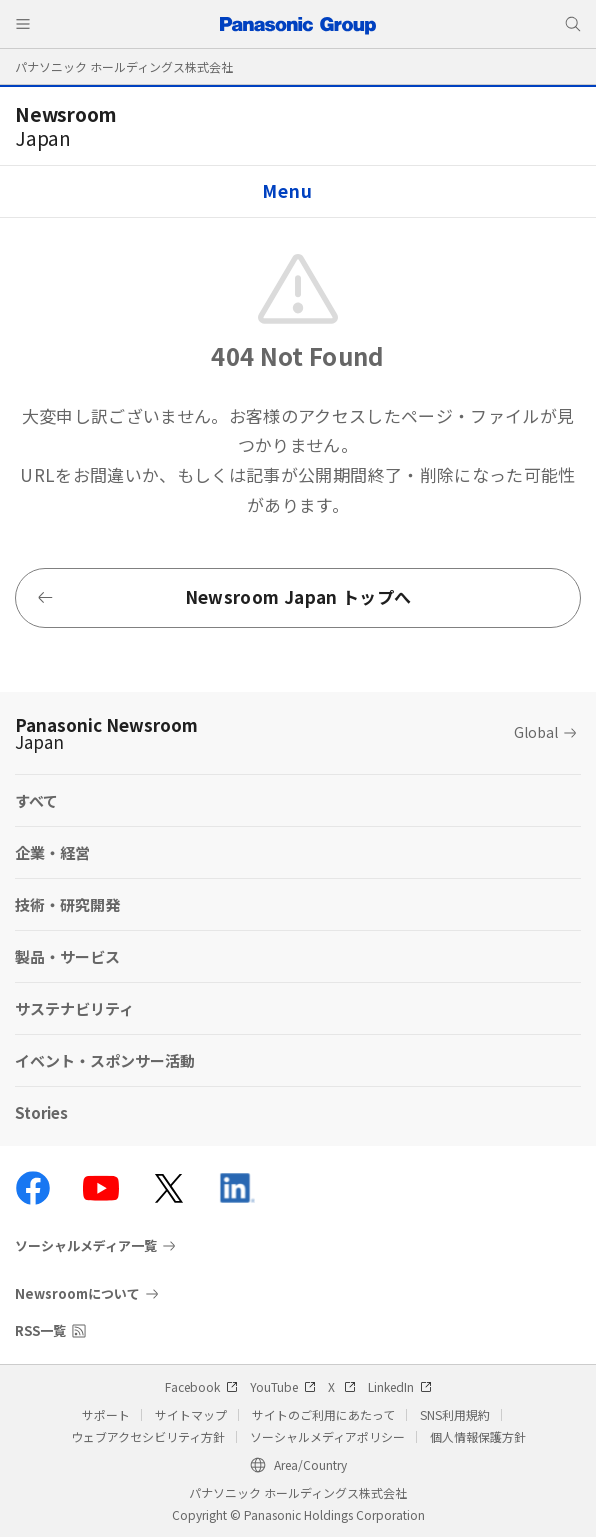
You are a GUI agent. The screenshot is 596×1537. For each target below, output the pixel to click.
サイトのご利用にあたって (323, 1414)
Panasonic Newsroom (106, 733)
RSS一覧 (40, 1330)
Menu (287, 190)
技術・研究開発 (67, 904)
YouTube (283, 1386)
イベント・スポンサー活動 (105, 1060)
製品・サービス (67, 956)
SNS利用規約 (455, 1414)
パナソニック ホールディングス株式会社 (124, 66)
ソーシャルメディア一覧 (86, 1246)
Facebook (201, 1386)
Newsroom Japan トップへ (223, 596)
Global (536, 732)
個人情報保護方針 (478, 1436)
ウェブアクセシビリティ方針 (148, 1436)
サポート (106, 1414)
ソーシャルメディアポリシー (327, 1436)
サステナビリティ (74, 1008)
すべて (36, 800)
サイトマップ (191, 1414)
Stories (41, 1112)
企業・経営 (52, 852)
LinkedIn (400, 1386)
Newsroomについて (77, 1293)
